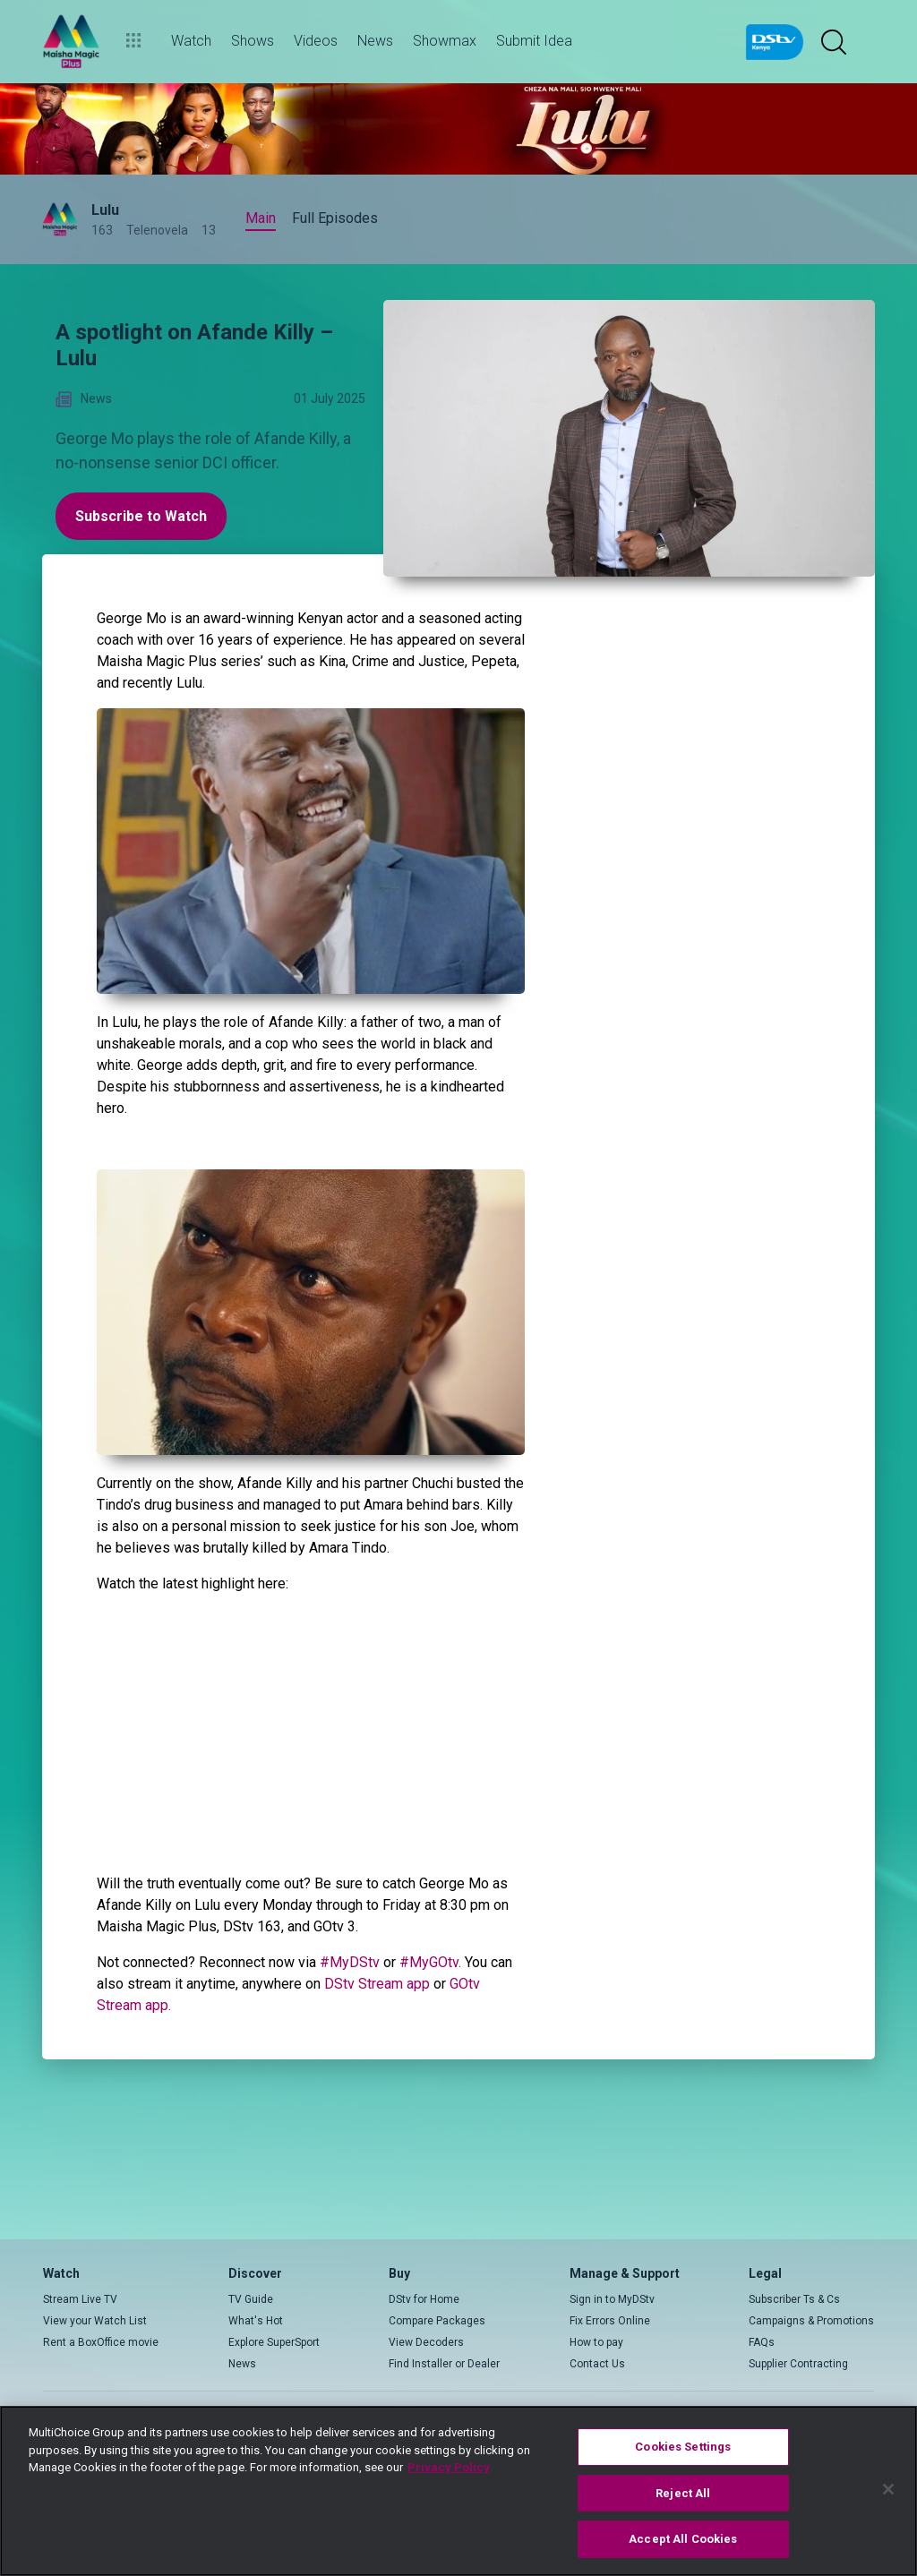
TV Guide (250, 2299)
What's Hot (255, 2321)
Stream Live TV (80, 2299)
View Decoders (426, 2342)
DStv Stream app (377, 1983)
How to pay (596, 2342)
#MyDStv (350, 1962)
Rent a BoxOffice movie (101, 2342)
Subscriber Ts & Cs (794, 2299)
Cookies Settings (683, 2446)
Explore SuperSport (274, 2342)
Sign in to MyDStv (612, 2299)
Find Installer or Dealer (444, 2364)
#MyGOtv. (430, 1962)
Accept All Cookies (683, 2539)
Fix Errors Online (610, 2321)
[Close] (888, 2489)
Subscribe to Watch (141, 516)
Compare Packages (437, 2321)
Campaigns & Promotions (811, 2321)
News (242, 2364)
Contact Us (597, 2364)
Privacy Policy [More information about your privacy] (448, 2467)
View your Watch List (95, 2321)
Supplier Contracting (798, 2364)
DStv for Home (424, 2299)
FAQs (762, 2342)
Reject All (683, 2493)
